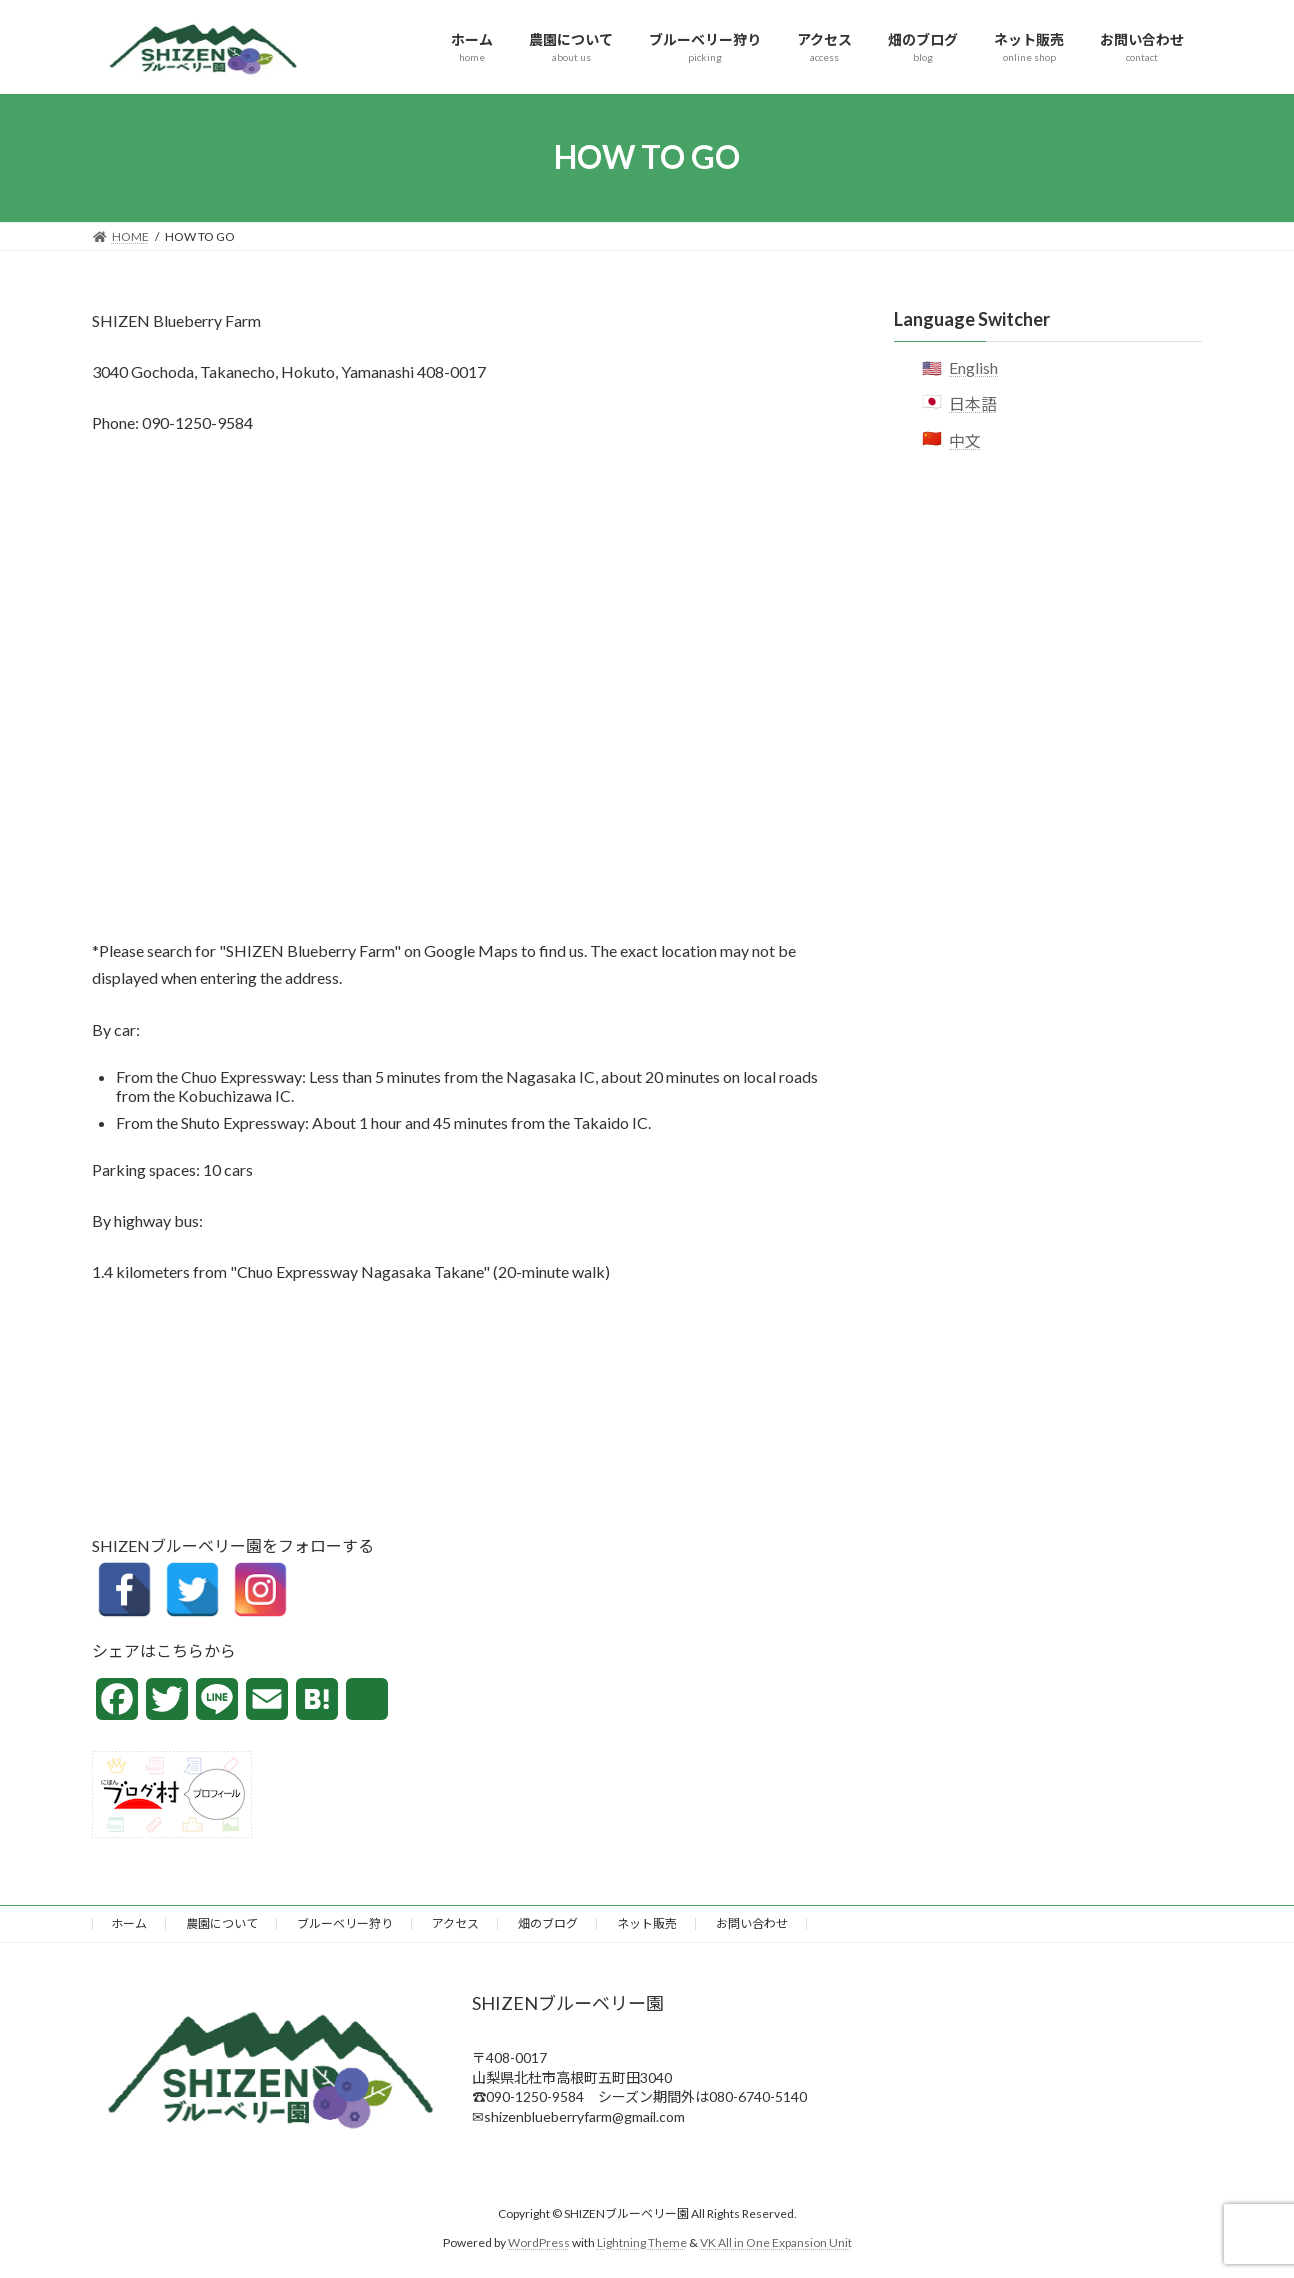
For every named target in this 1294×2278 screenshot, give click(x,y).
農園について (222, 1923)
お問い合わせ (752, 1923)
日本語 (973, 403)
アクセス (455, 1923)
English (973, 367)
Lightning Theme (642, 2242)
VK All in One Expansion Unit (776, 2242)
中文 (965, 439)
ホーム (129, 1923)
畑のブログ (548, 1923)
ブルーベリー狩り (345, 1923)
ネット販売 (647, 1923)
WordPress (539, 2242)
